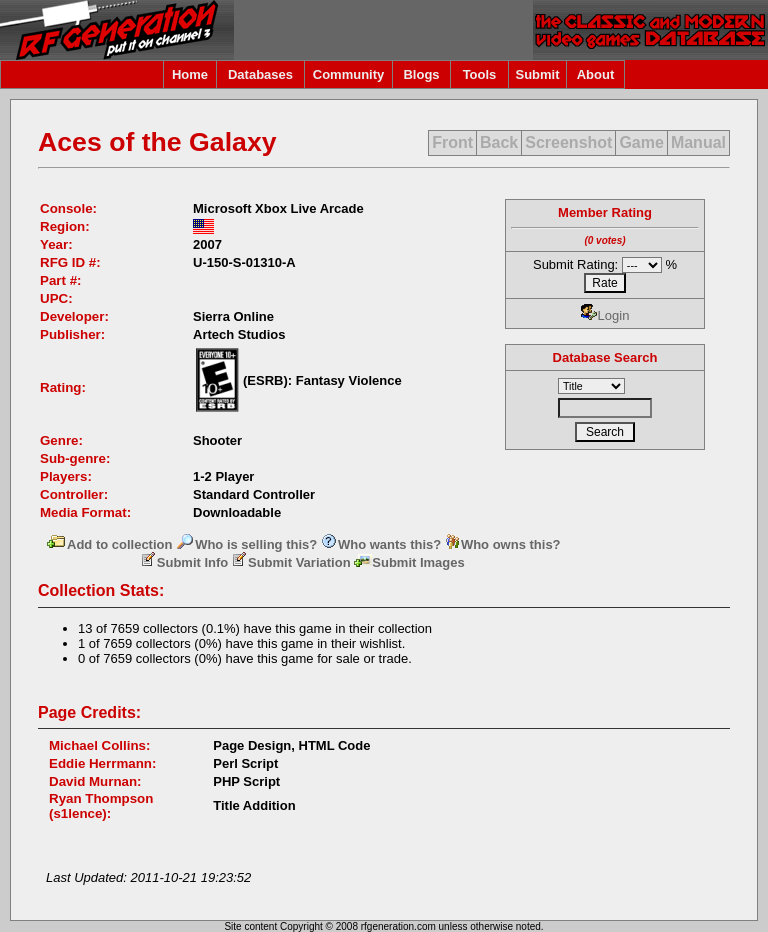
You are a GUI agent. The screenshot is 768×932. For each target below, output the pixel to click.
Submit (537, 74)
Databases (260, 74)
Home (190, 74)
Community (349, 74)
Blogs (421, 74)
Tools (480, 74)
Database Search (605, 357)
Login (605, 315)
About (596, 74)
